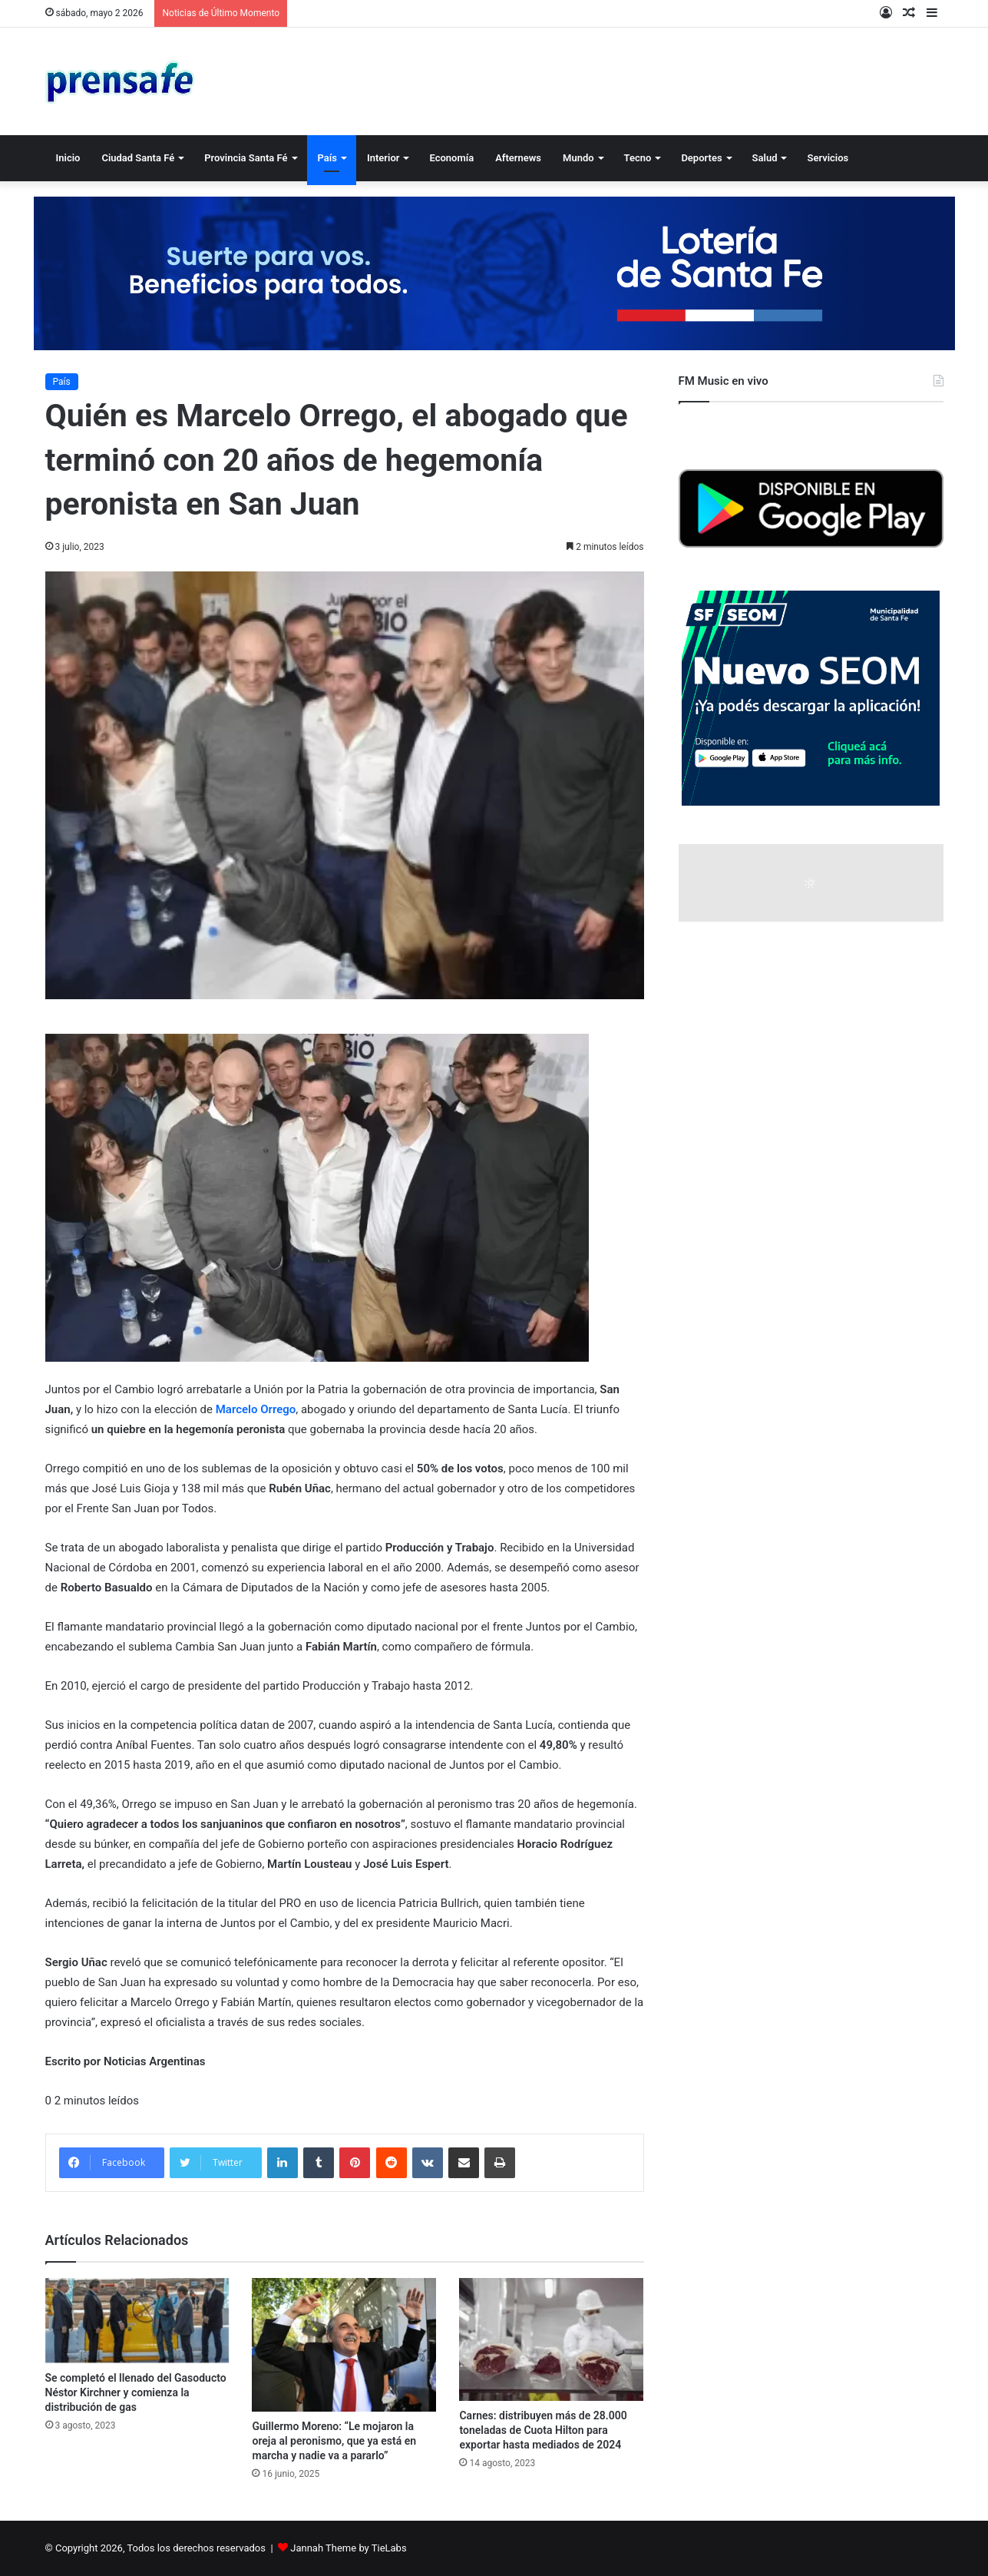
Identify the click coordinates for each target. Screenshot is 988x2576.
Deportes (701, 158)
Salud (765, 158)
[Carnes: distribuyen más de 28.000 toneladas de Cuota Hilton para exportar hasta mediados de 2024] (551, 2339)
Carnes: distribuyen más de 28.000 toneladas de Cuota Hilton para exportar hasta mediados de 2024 (542, 2430)
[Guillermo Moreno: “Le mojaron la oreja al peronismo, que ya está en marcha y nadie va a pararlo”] (344, 2345)
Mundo (578, 158)
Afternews (518, 158)
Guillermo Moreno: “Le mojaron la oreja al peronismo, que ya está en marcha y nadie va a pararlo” (334, 2441)
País (327, 158)
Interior (383, 158)
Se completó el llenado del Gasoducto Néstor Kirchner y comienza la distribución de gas (135, 2392)
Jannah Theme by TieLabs (348, 2548)
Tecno (638, 158)
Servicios (827, 158)
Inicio (68, 158)
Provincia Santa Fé (245, 158)
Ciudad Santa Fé (137, 158)
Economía (451, 158)
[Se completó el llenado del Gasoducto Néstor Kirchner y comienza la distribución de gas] (137, 2320)
